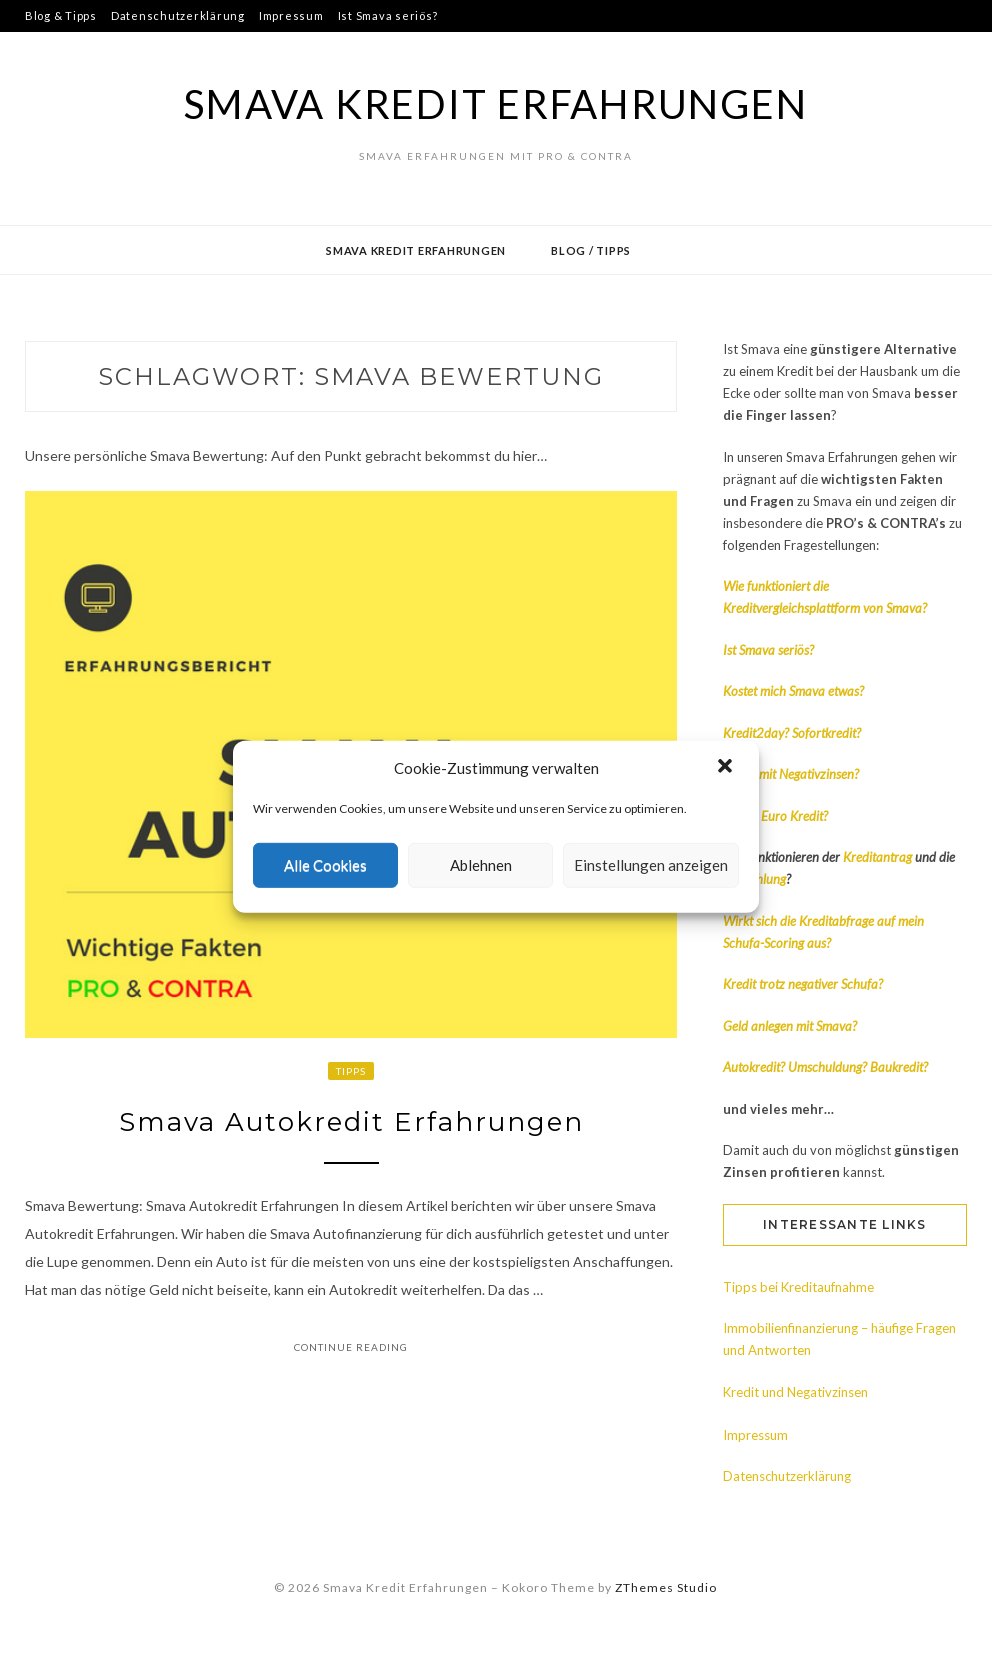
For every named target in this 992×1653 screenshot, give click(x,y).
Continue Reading (351, 1347)
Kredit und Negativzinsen (795, 1392)
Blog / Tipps (591, 250)
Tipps (351, 1071)
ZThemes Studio (666, 1587)
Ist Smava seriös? (388, 15)
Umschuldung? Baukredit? (858, 1067)
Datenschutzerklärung (178, 15)
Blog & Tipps (61, 15)
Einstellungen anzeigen (651, 865)
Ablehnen (481, 865)
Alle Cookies (325, 865)
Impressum (291, 15)
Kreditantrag (879, 857)
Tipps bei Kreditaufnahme (798, 1287)
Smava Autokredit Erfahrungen (351, 1122)
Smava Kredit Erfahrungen (495, 104)
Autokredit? (754, 1067)
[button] (727, 768)
